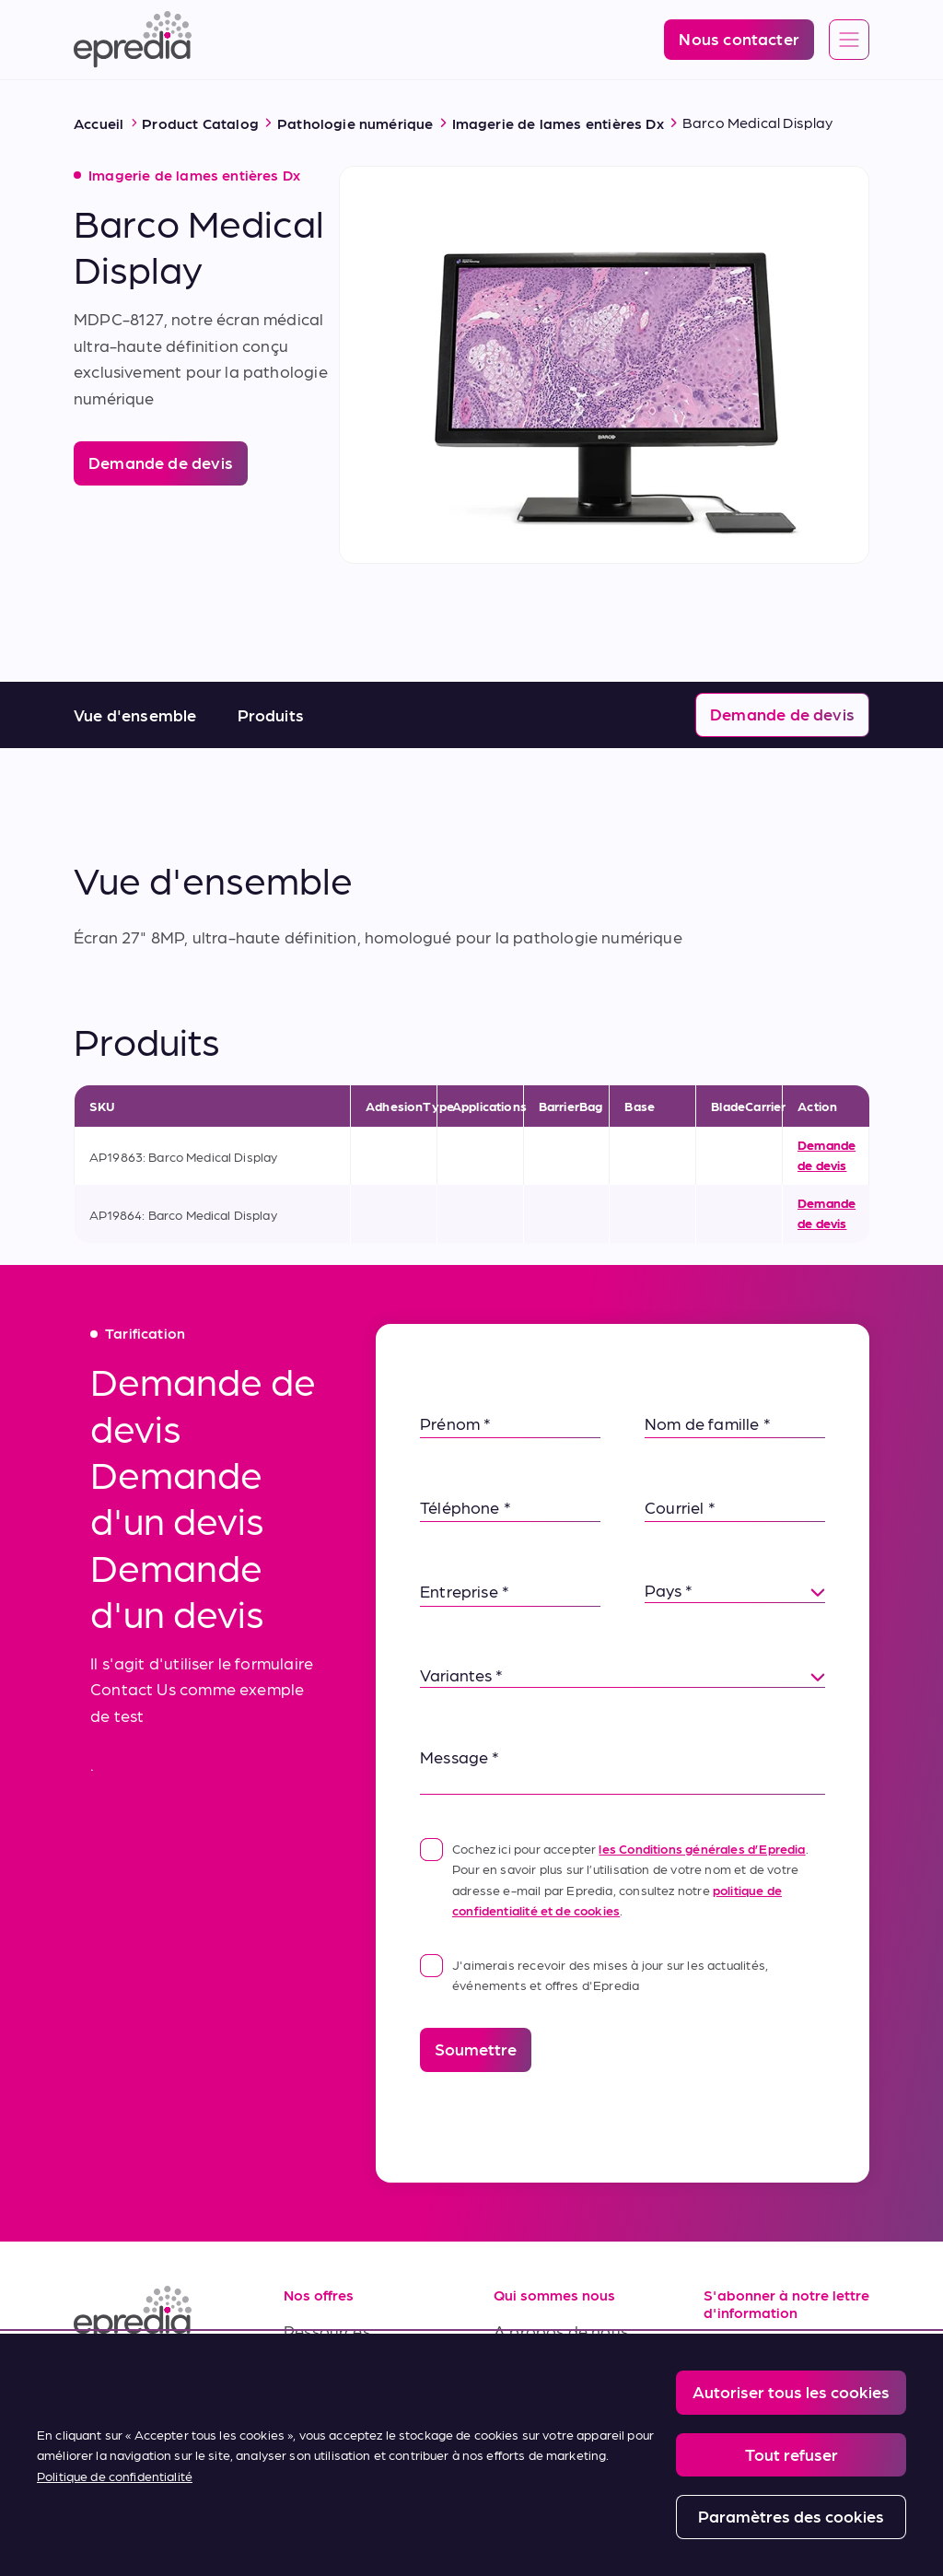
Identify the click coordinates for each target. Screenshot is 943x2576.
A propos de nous (561, 2330)
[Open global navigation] (849, 40)
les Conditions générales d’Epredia (702, 1848)
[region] (471, 2455)
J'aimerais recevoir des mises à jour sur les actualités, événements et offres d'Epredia (594, 1973)
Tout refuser (791, 2454)
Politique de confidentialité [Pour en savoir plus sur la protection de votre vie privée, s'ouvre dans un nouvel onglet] (114, 2475)
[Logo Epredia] (133, 39)
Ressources (327, 2330)
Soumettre (476, 2048)
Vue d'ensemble (135, 714)
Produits (271, 714)
